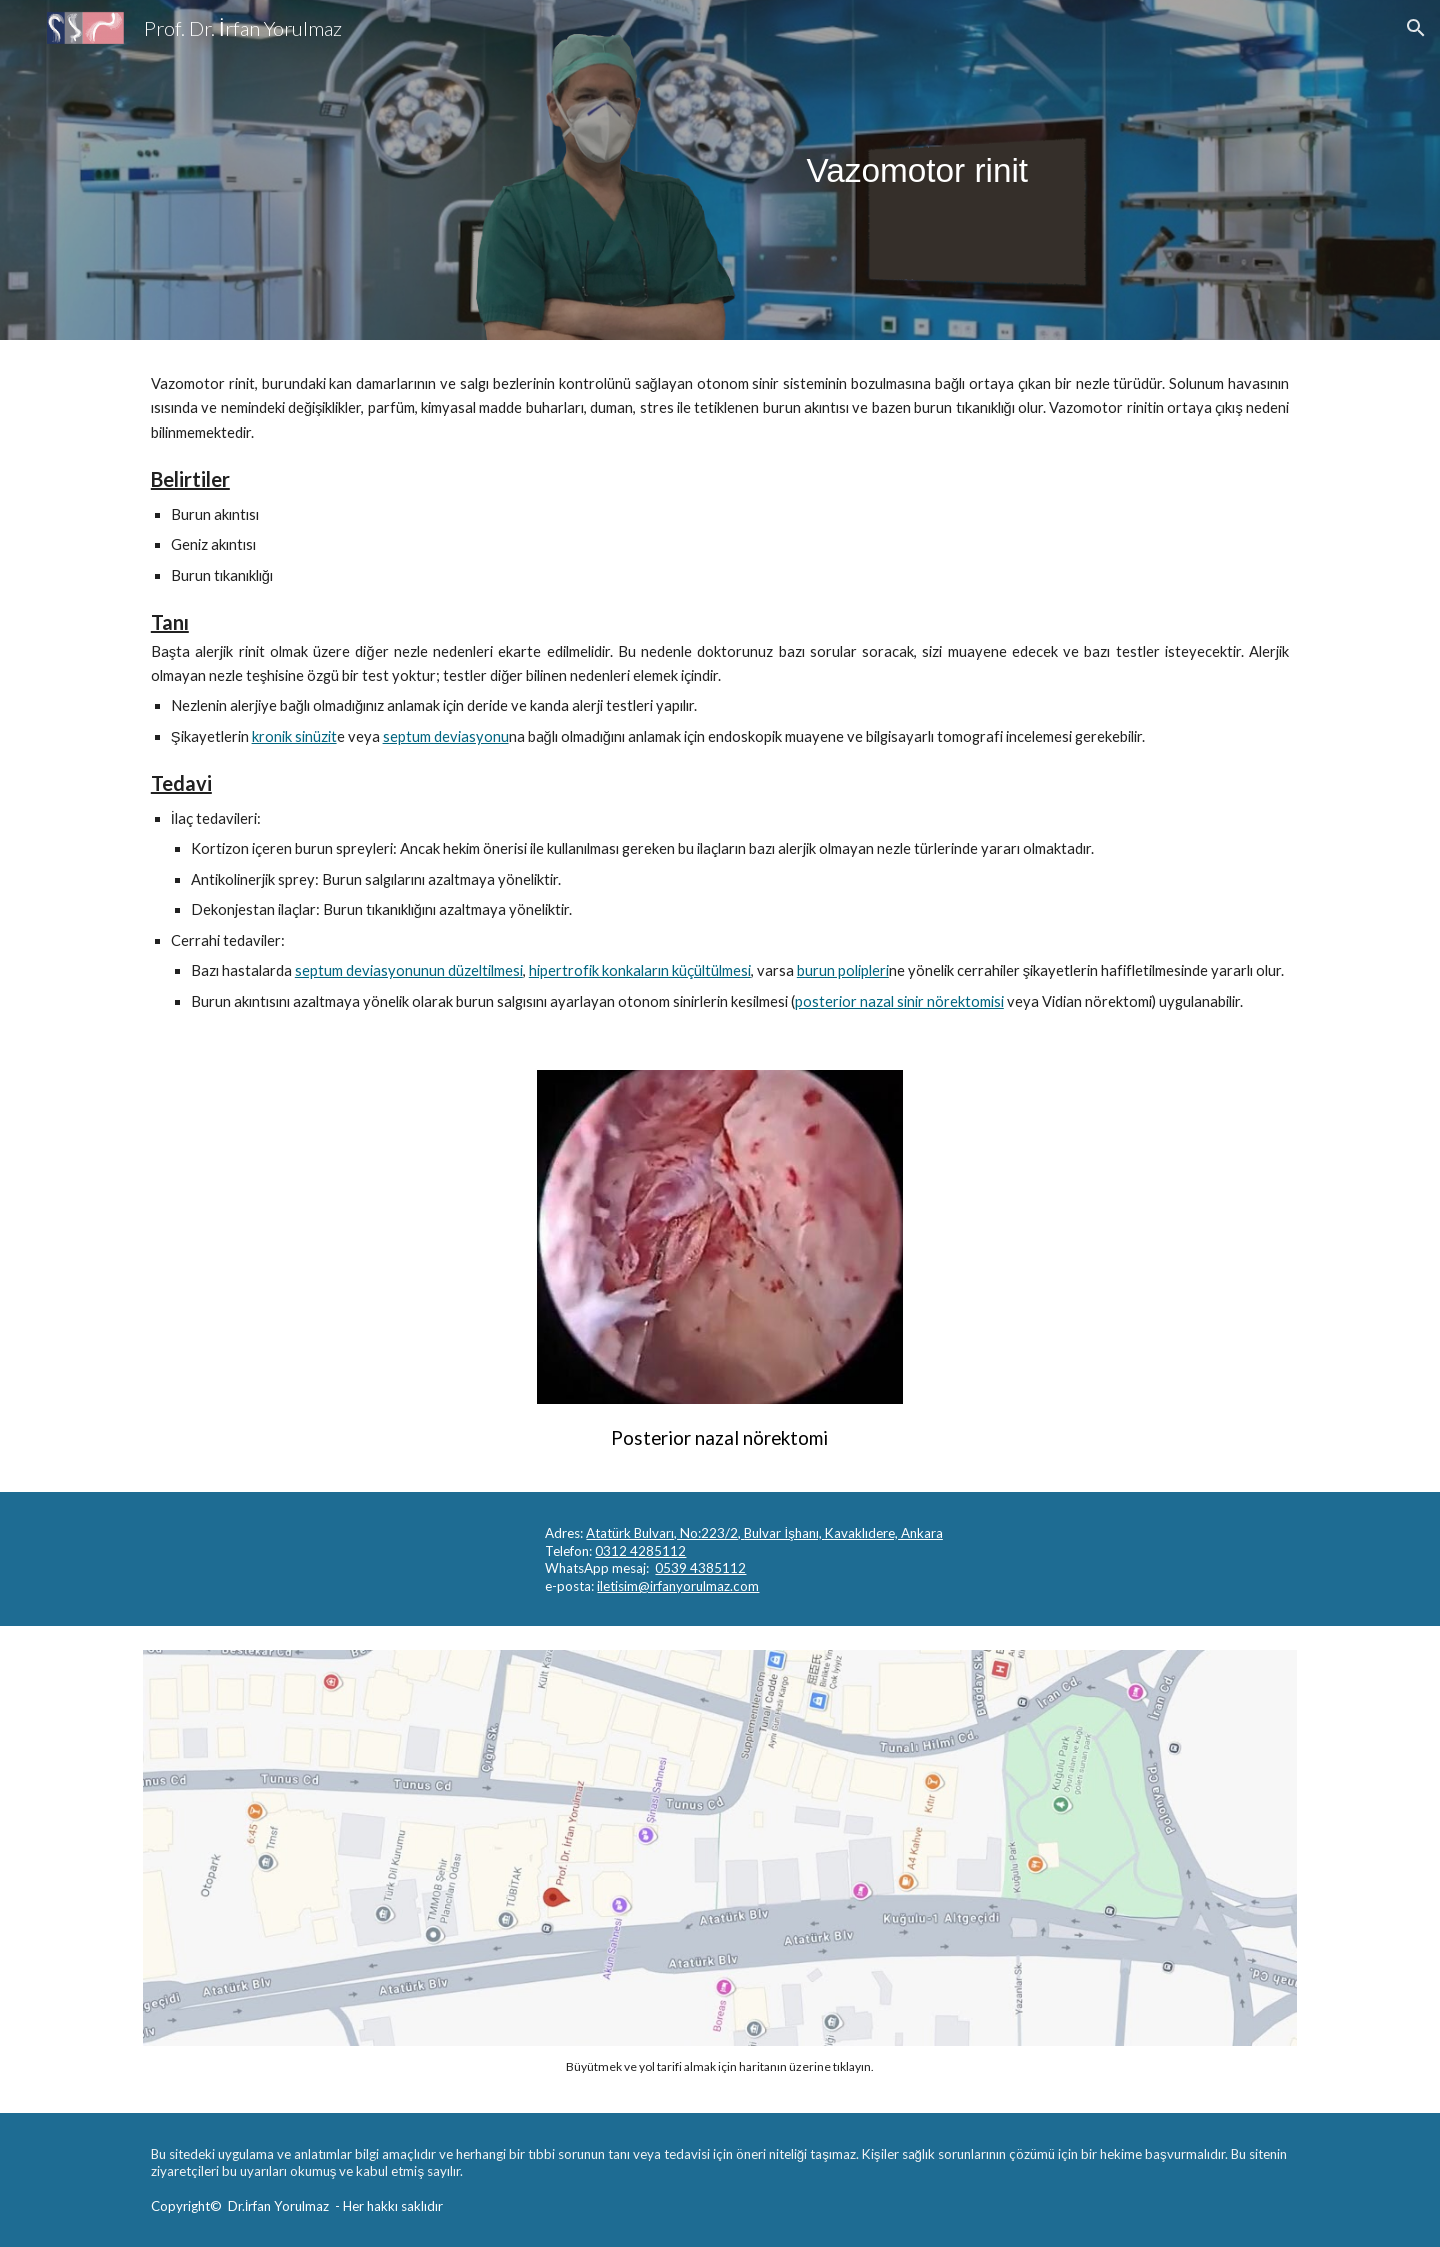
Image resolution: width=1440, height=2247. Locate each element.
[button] (1416, 28)
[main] (917, 170)
